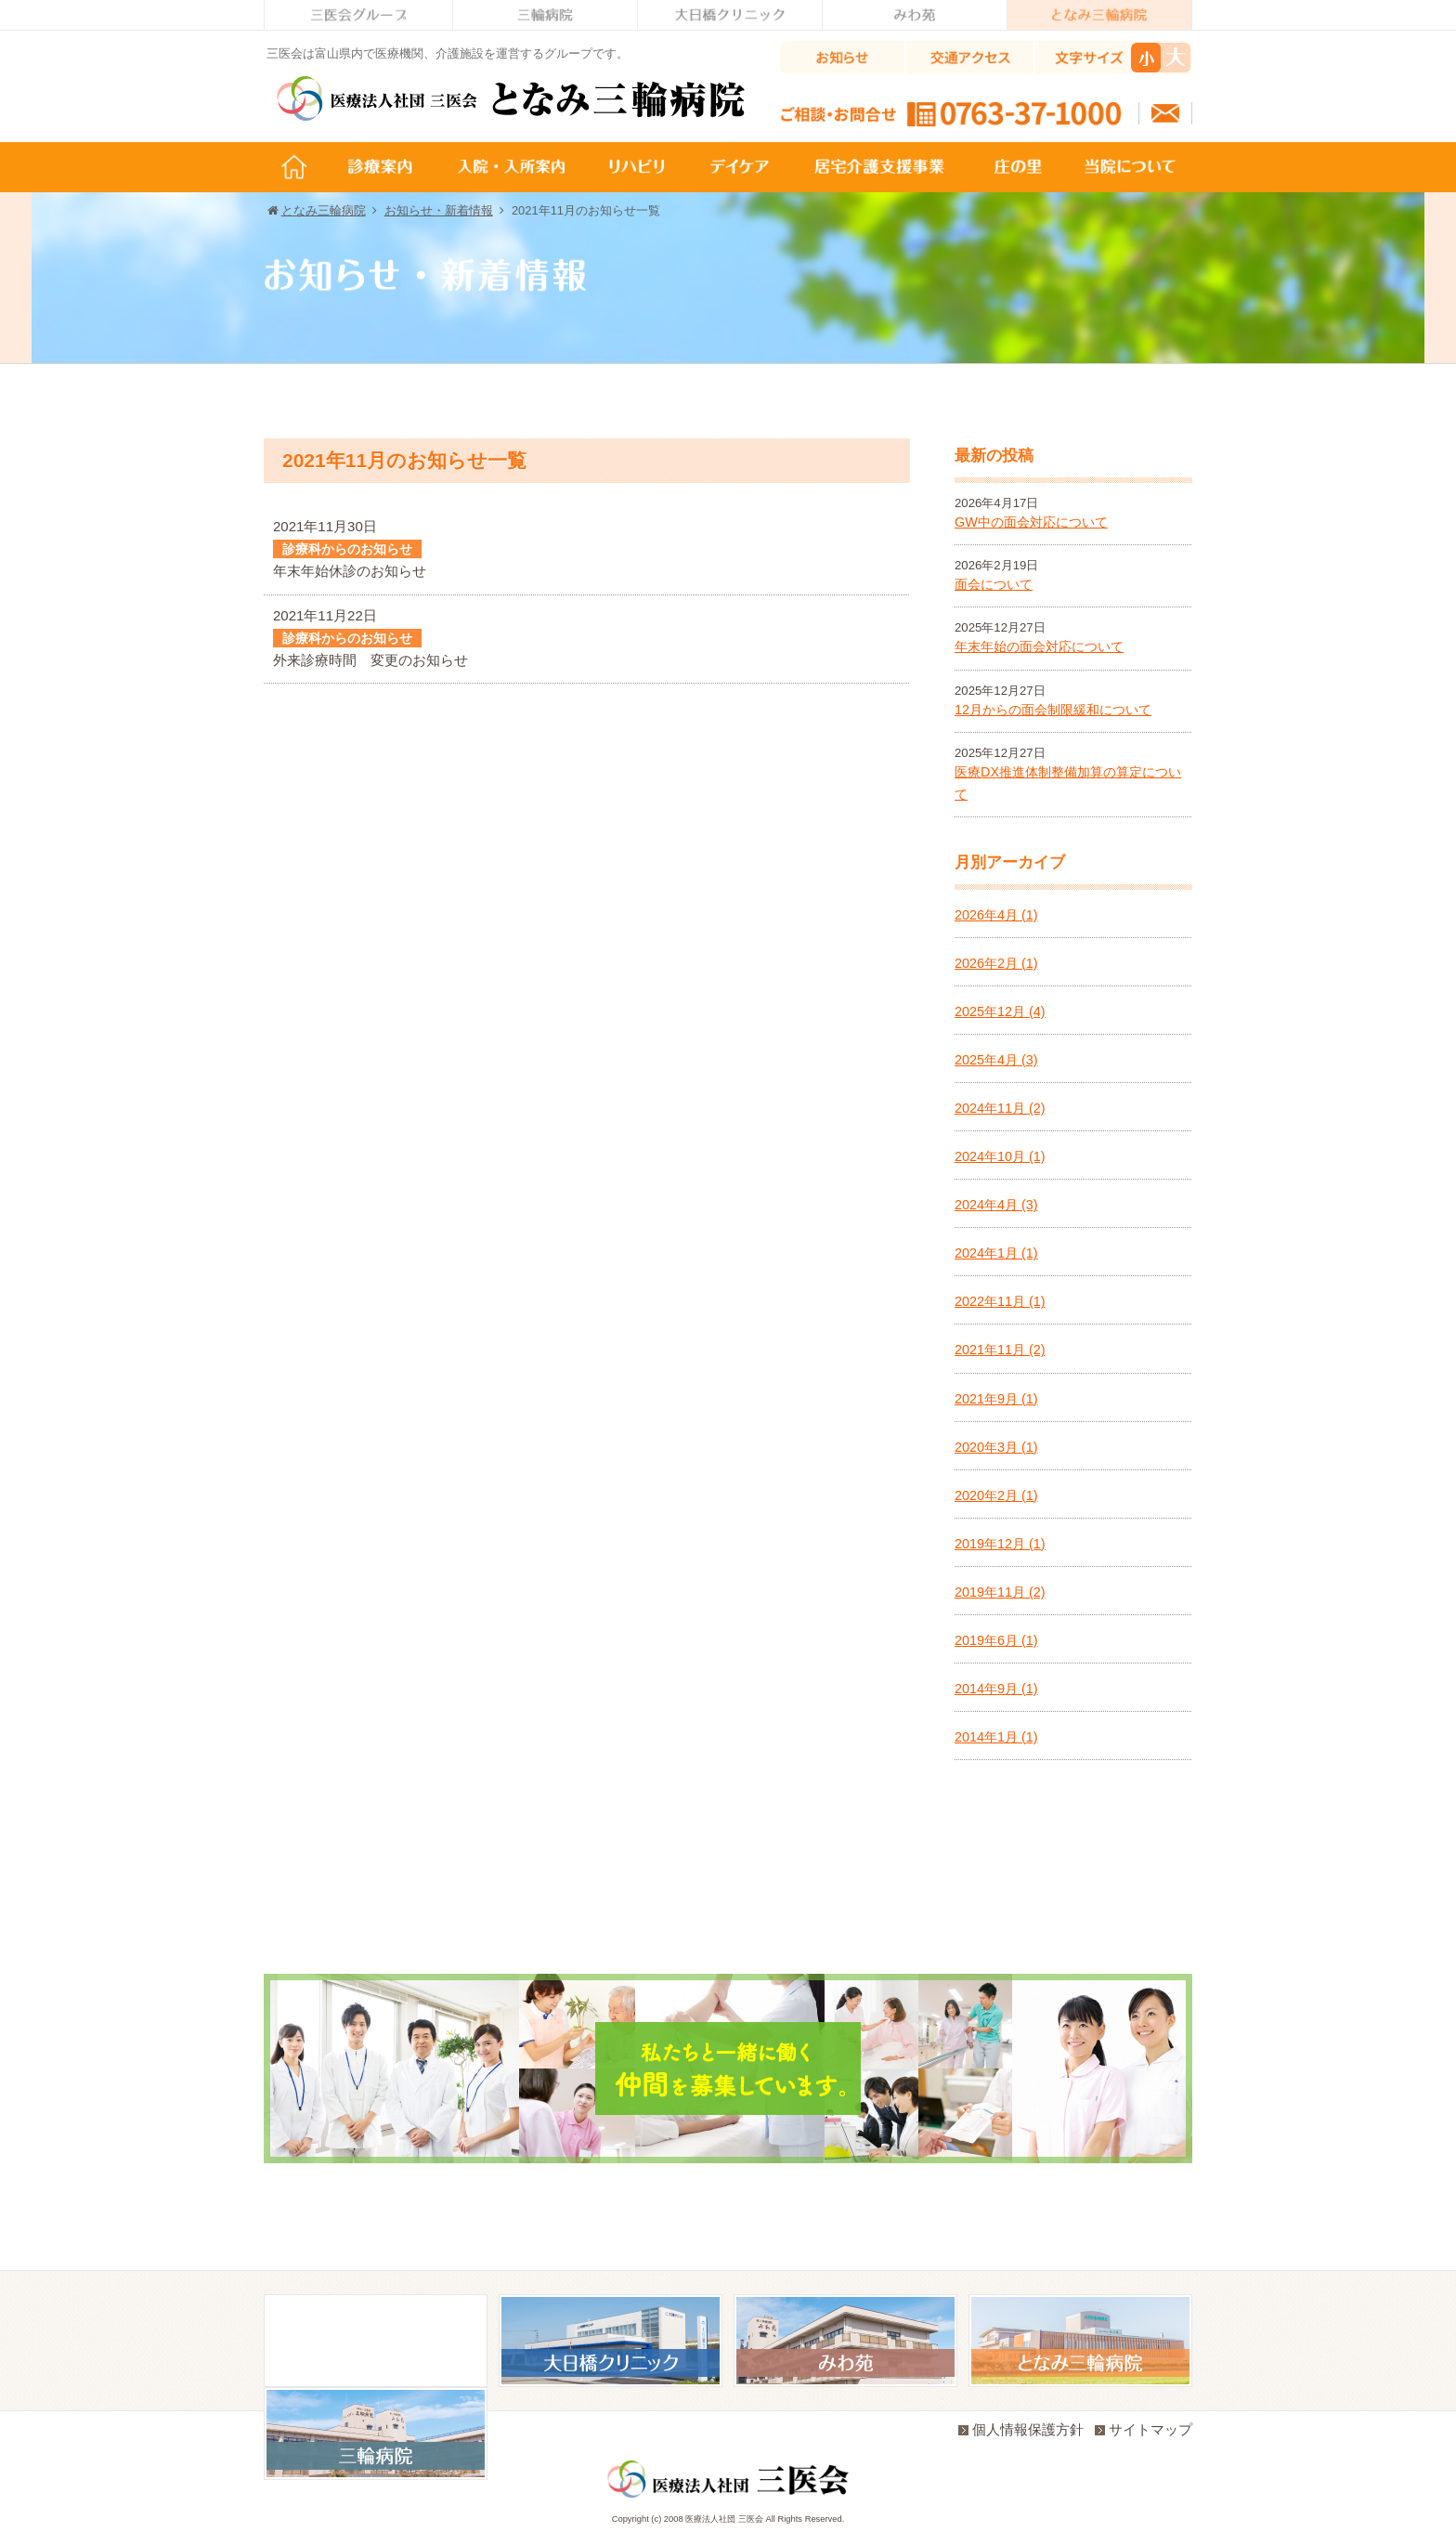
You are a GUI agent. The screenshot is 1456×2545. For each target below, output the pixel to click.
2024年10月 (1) (1000, 1156)
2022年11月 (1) (1000, 1301)
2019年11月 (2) (1000, 1592)
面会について (994, 584)
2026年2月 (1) (996, 963)
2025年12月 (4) (1000, 1011)
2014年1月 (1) (996, 1736)
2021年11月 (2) (1000, 1349)
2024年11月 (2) (1000, 1108)
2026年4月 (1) (996, 914)
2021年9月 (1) (996, 1398)
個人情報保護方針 (1021, 2429)
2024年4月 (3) (996, 1204)
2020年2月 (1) (996, 1495)
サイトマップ (1143, 2429)
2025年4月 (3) (996, 1059)
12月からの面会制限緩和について (1053, 709)
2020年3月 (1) (996, 1447)
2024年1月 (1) (996, 1253)
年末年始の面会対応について (1039, 646)
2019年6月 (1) (996, 1640)
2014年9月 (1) (996, 1688)
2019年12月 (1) (1000, 1543)
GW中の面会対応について (1031, 522)
